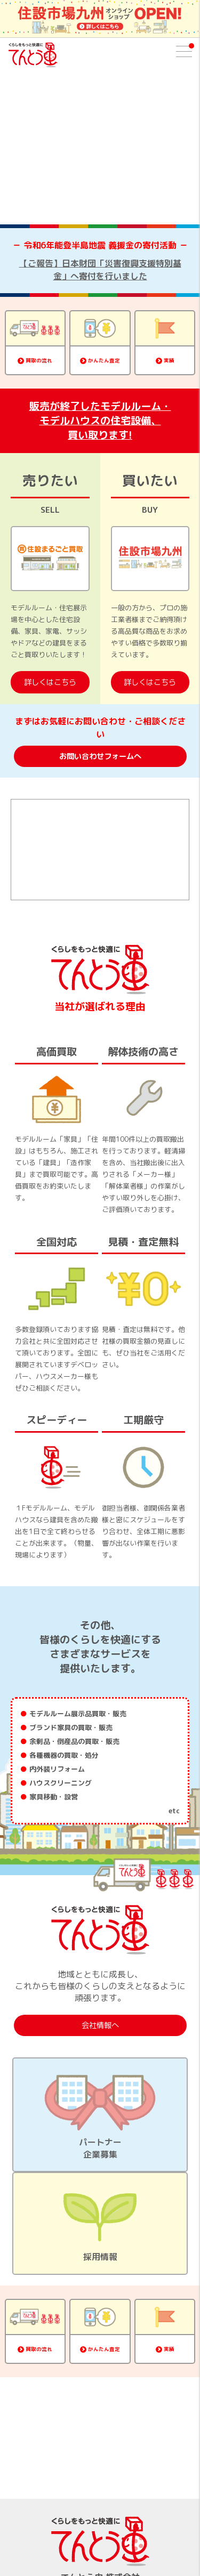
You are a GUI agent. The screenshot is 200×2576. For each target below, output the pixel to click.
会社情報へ (100, 2025)
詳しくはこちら (50, 682)
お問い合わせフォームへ (100, 756)
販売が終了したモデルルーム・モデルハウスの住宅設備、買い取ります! (100, 420)
